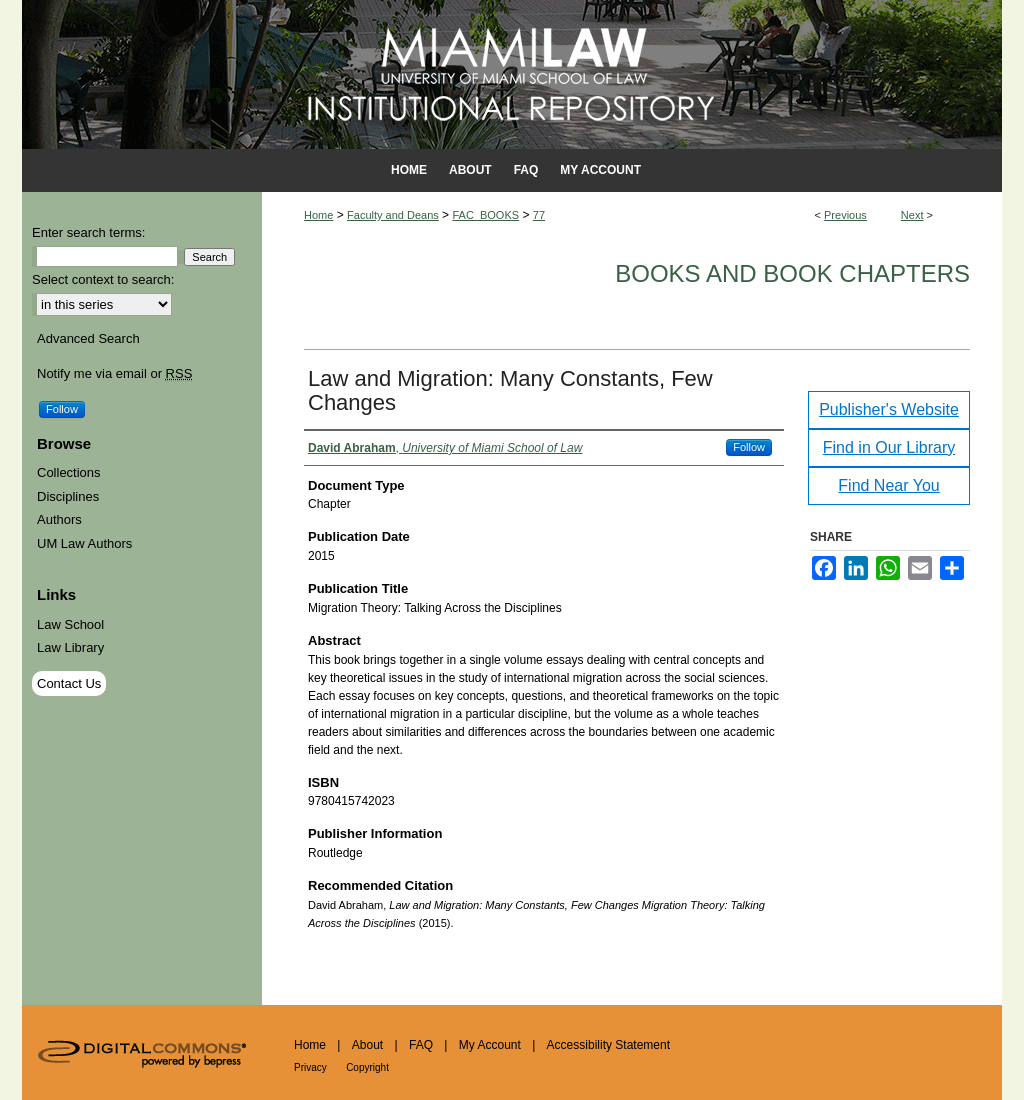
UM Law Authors (84, 543)
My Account (490, 1045)
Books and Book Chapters (792, 273)
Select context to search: (103, 279)
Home (318, 215)
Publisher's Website (889, 409)
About (367, 1045)
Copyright (367, 1067)
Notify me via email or (114, 374)
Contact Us (69, 683)
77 (539, 215)
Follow (749, 447)
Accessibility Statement (608, 1045)
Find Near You (888, 485)
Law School (70, 624)
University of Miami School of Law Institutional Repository (512, 74)
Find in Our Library (889, 447)
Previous (845, 215)
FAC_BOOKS (485, 215)
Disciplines (68, 496)
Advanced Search (88, 338)
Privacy (310, 1067)
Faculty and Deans (393, 215)
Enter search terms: (88, 232)
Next (912, 215)
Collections (69, 472)
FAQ (421, 1045)
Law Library (70, 647)
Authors (59, 519)
